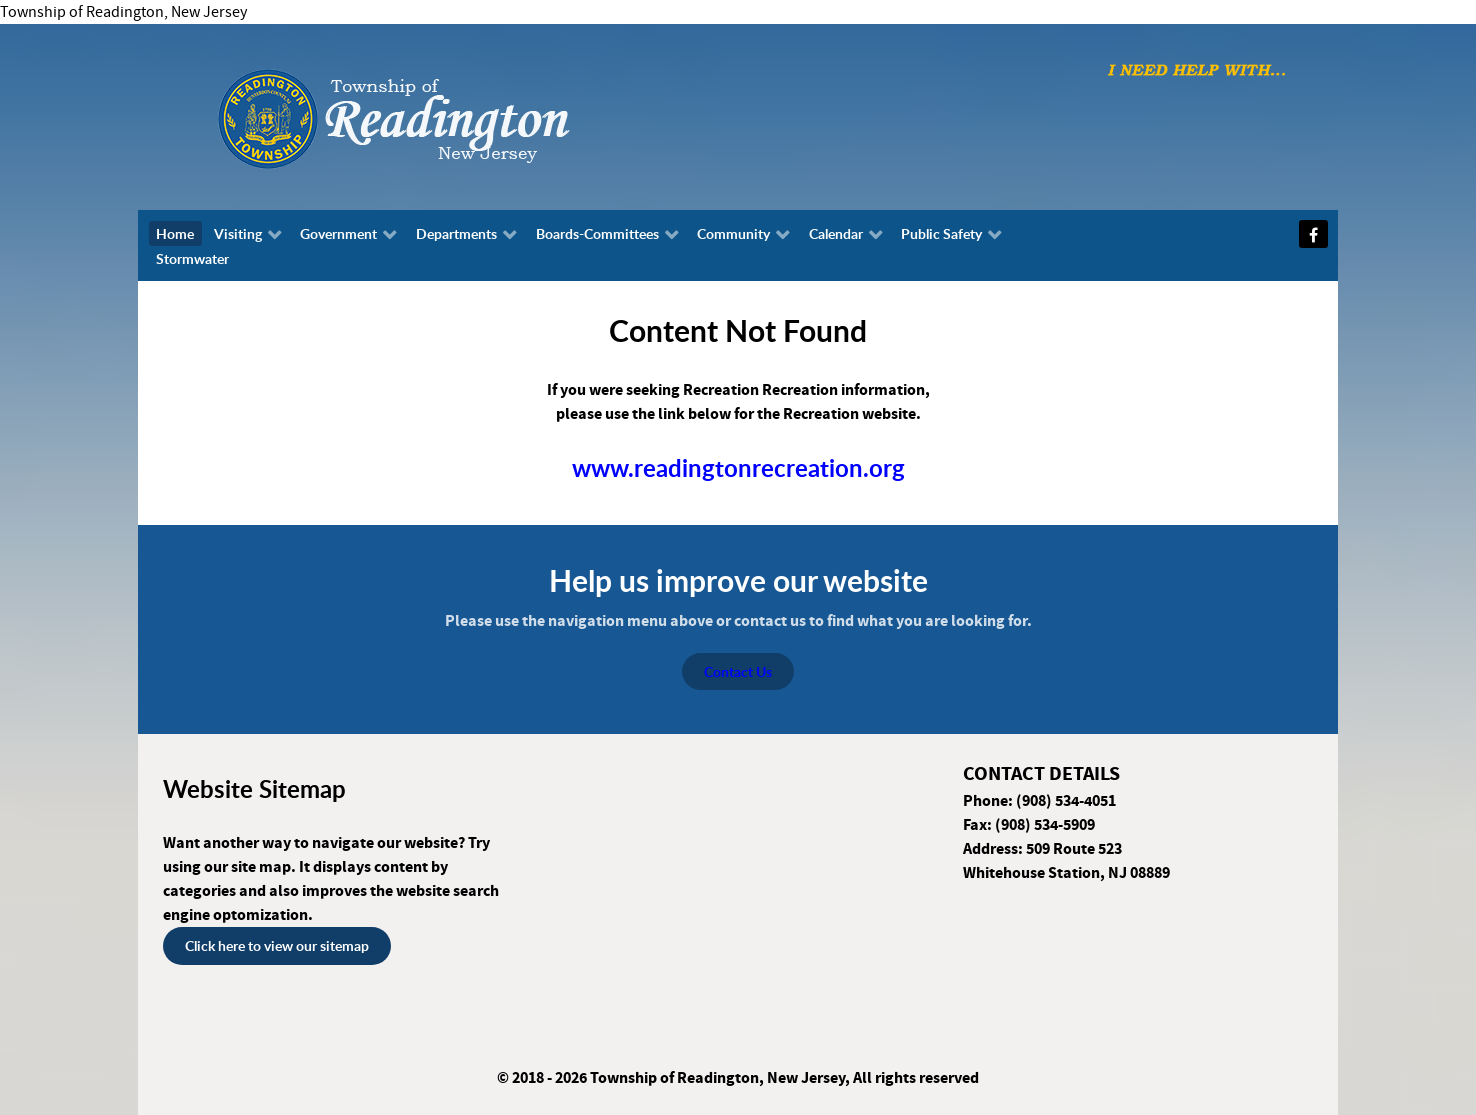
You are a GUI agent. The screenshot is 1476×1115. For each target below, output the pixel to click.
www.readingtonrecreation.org (738, 468)
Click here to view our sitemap (277, 945)
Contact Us (738, 671)
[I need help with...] (1197, 69)
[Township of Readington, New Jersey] (448, 116)
